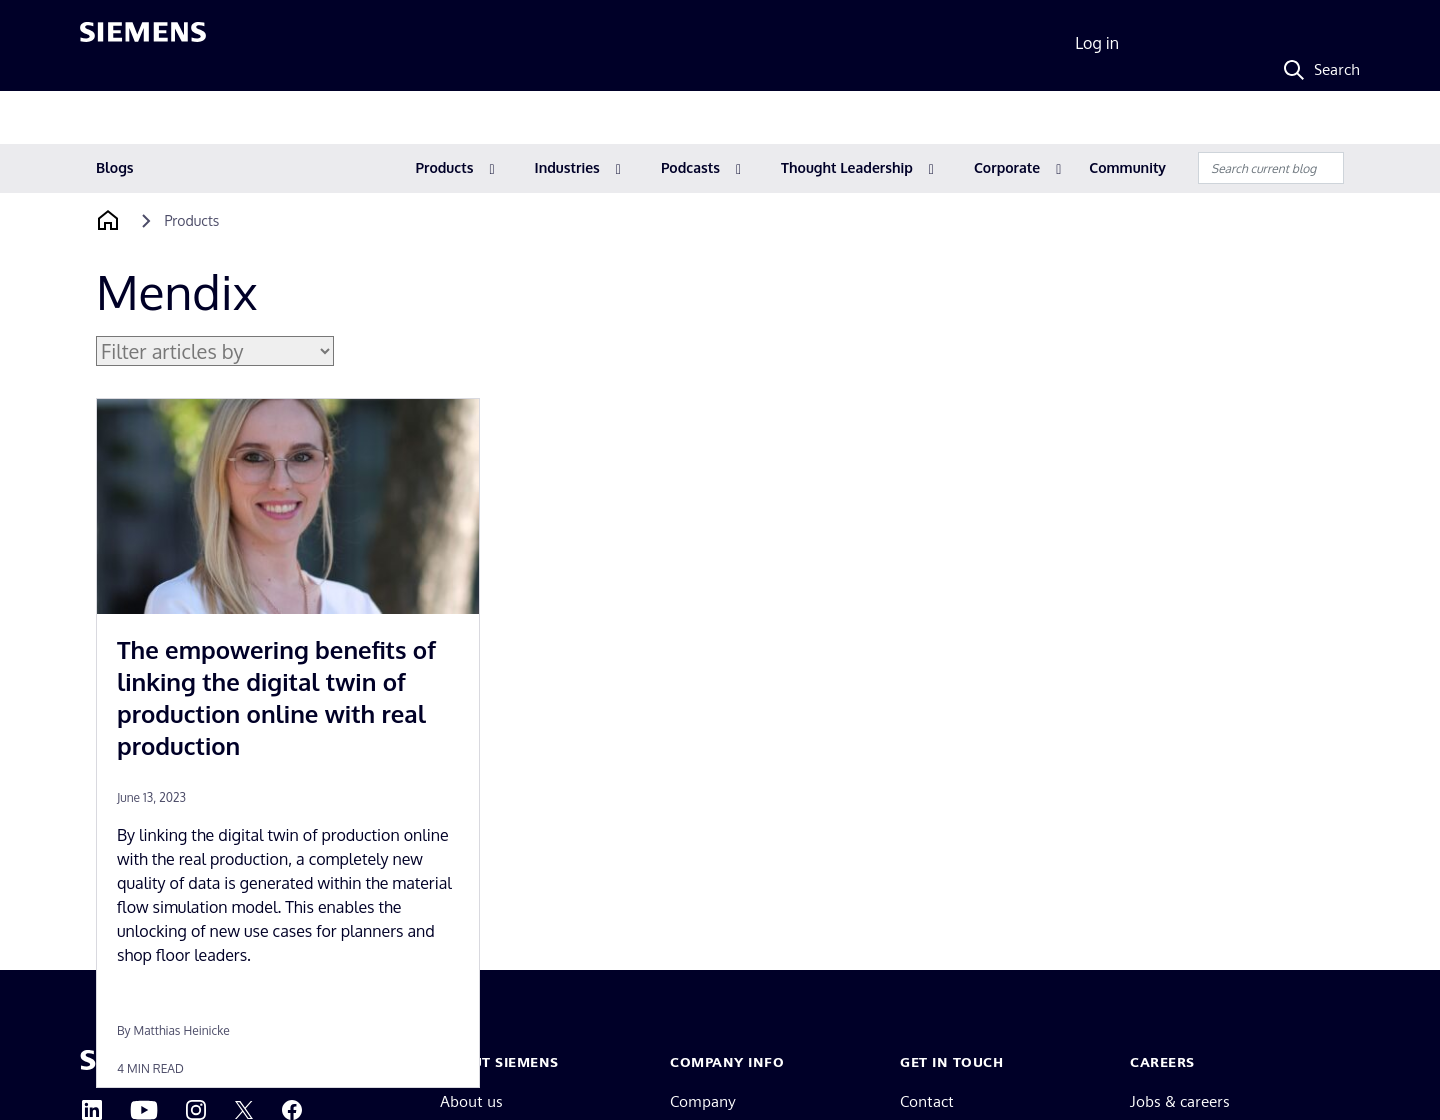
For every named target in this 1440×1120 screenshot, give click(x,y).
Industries (567, 167)
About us (471, 1101)
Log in (1097, 43)
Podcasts (690, 167)
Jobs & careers (1180, 1101)
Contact (927, 1101)
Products (445, 167)
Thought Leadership (847, 167)
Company (703, 1101)
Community (1127, 167)
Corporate (1007, 167)
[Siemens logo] (143, 44)
